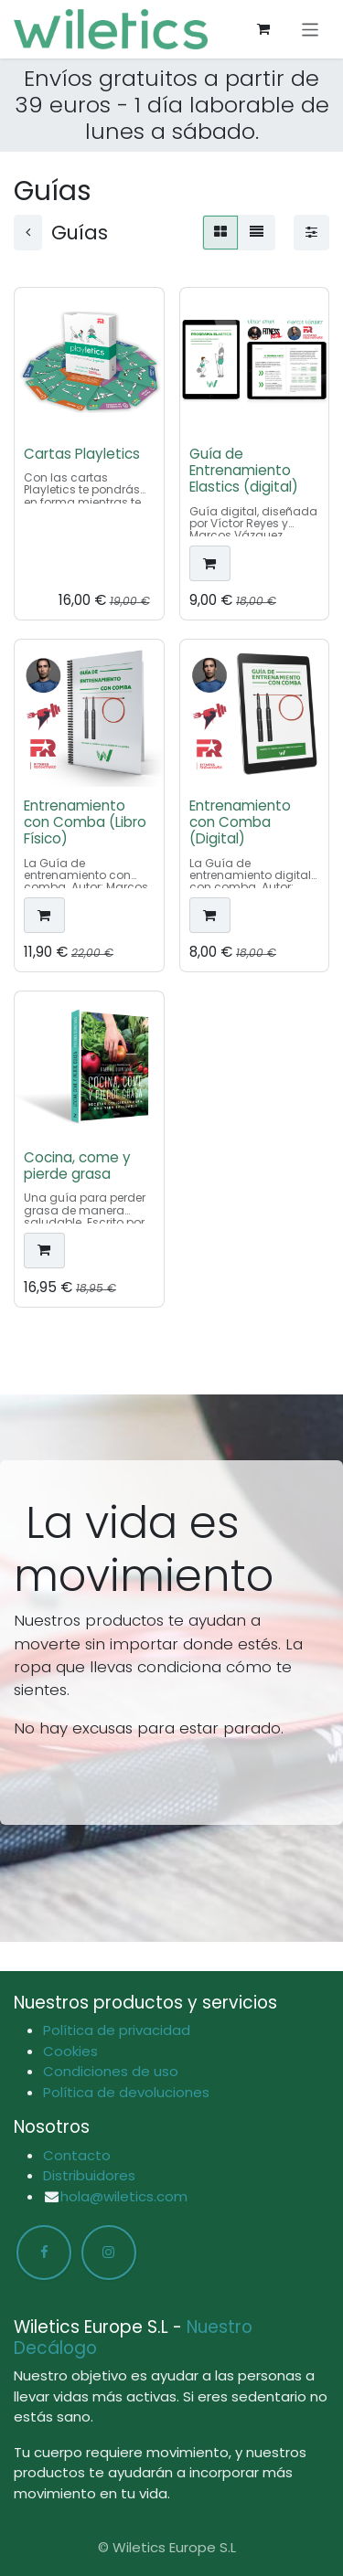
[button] (209, 563)
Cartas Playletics (82, 452)
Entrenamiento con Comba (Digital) (240, 821)
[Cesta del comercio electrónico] (263, 29)
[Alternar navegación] (310, 28)
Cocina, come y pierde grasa (77, 1165)
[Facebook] (43, 2252)
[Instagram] (108, 2252)
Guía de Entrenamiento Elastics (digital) (243, 469)
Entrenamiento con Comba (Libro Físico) (85, 821)
